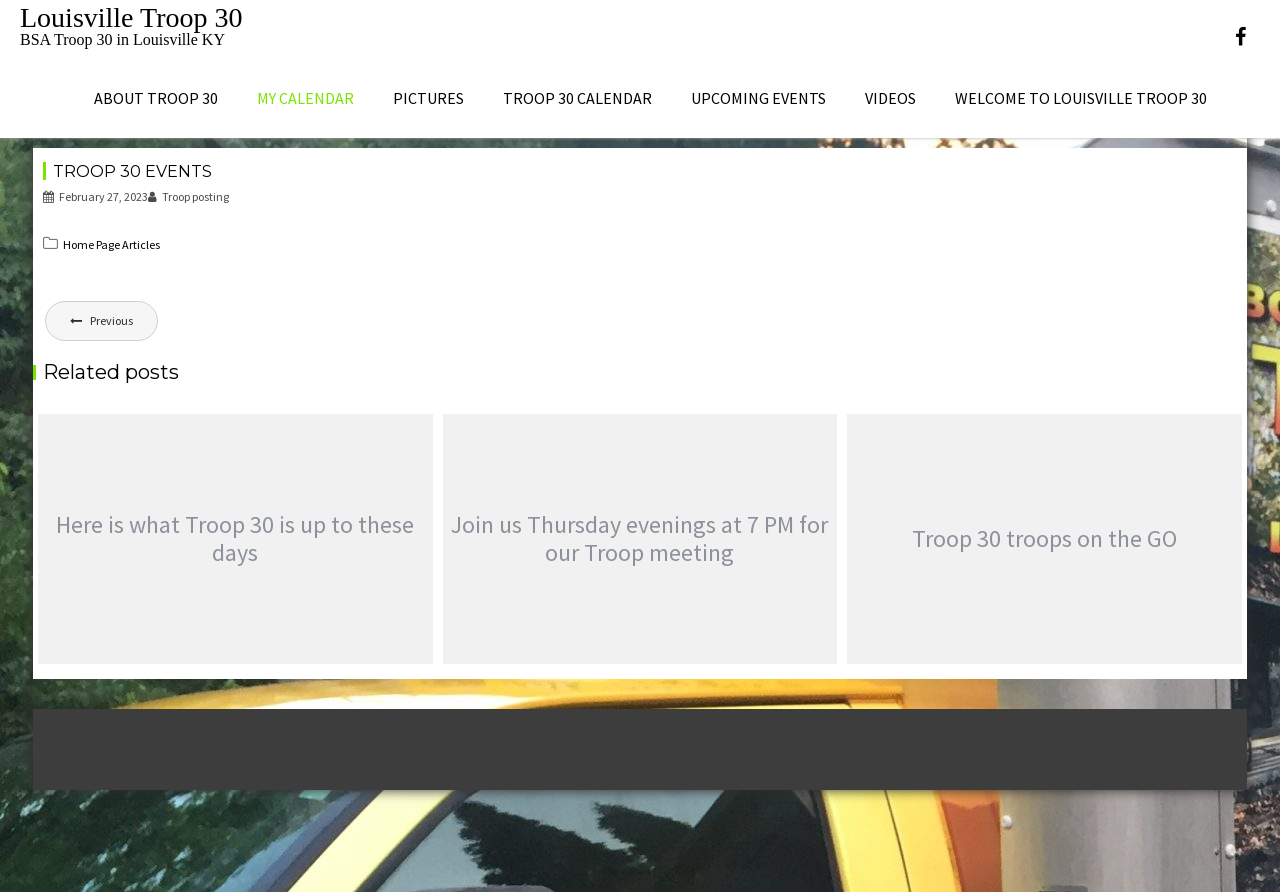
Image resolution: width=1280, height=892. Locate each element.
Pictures (428, 98)
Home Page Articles (111, 244)
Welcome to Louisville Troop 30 (1081, 98)
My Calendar (305, 98)
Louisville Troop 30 (131, 17)
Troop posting (188, 196)
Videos (890, 98)
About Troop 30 (156, 98)
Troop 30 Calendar (577, 98)
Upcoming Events (758, 98)
